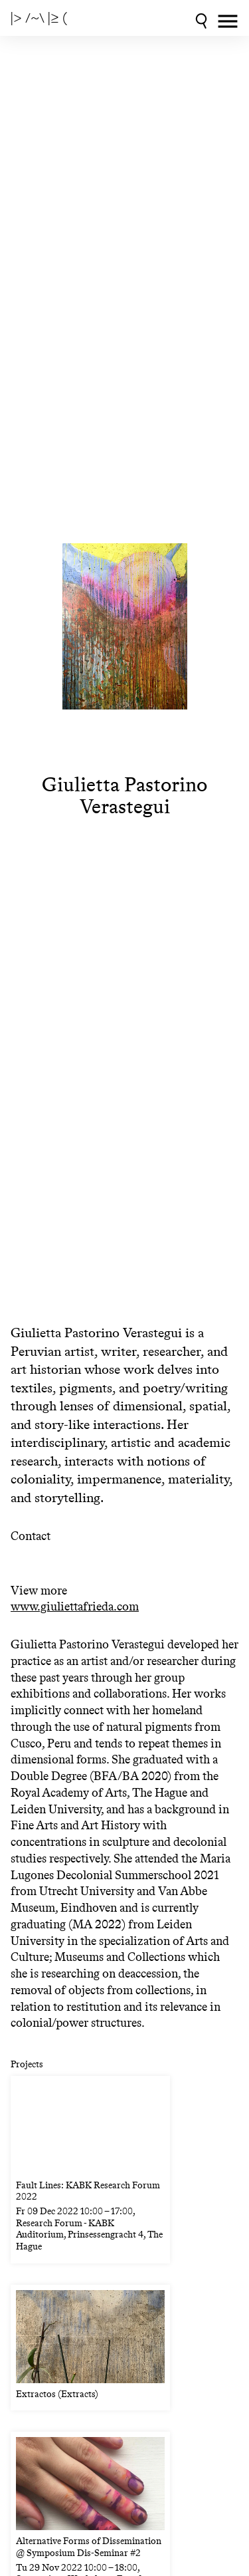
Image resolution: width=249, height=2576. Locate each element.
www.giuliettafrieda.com (75, 1607)
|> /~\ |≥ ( (39, 18)
